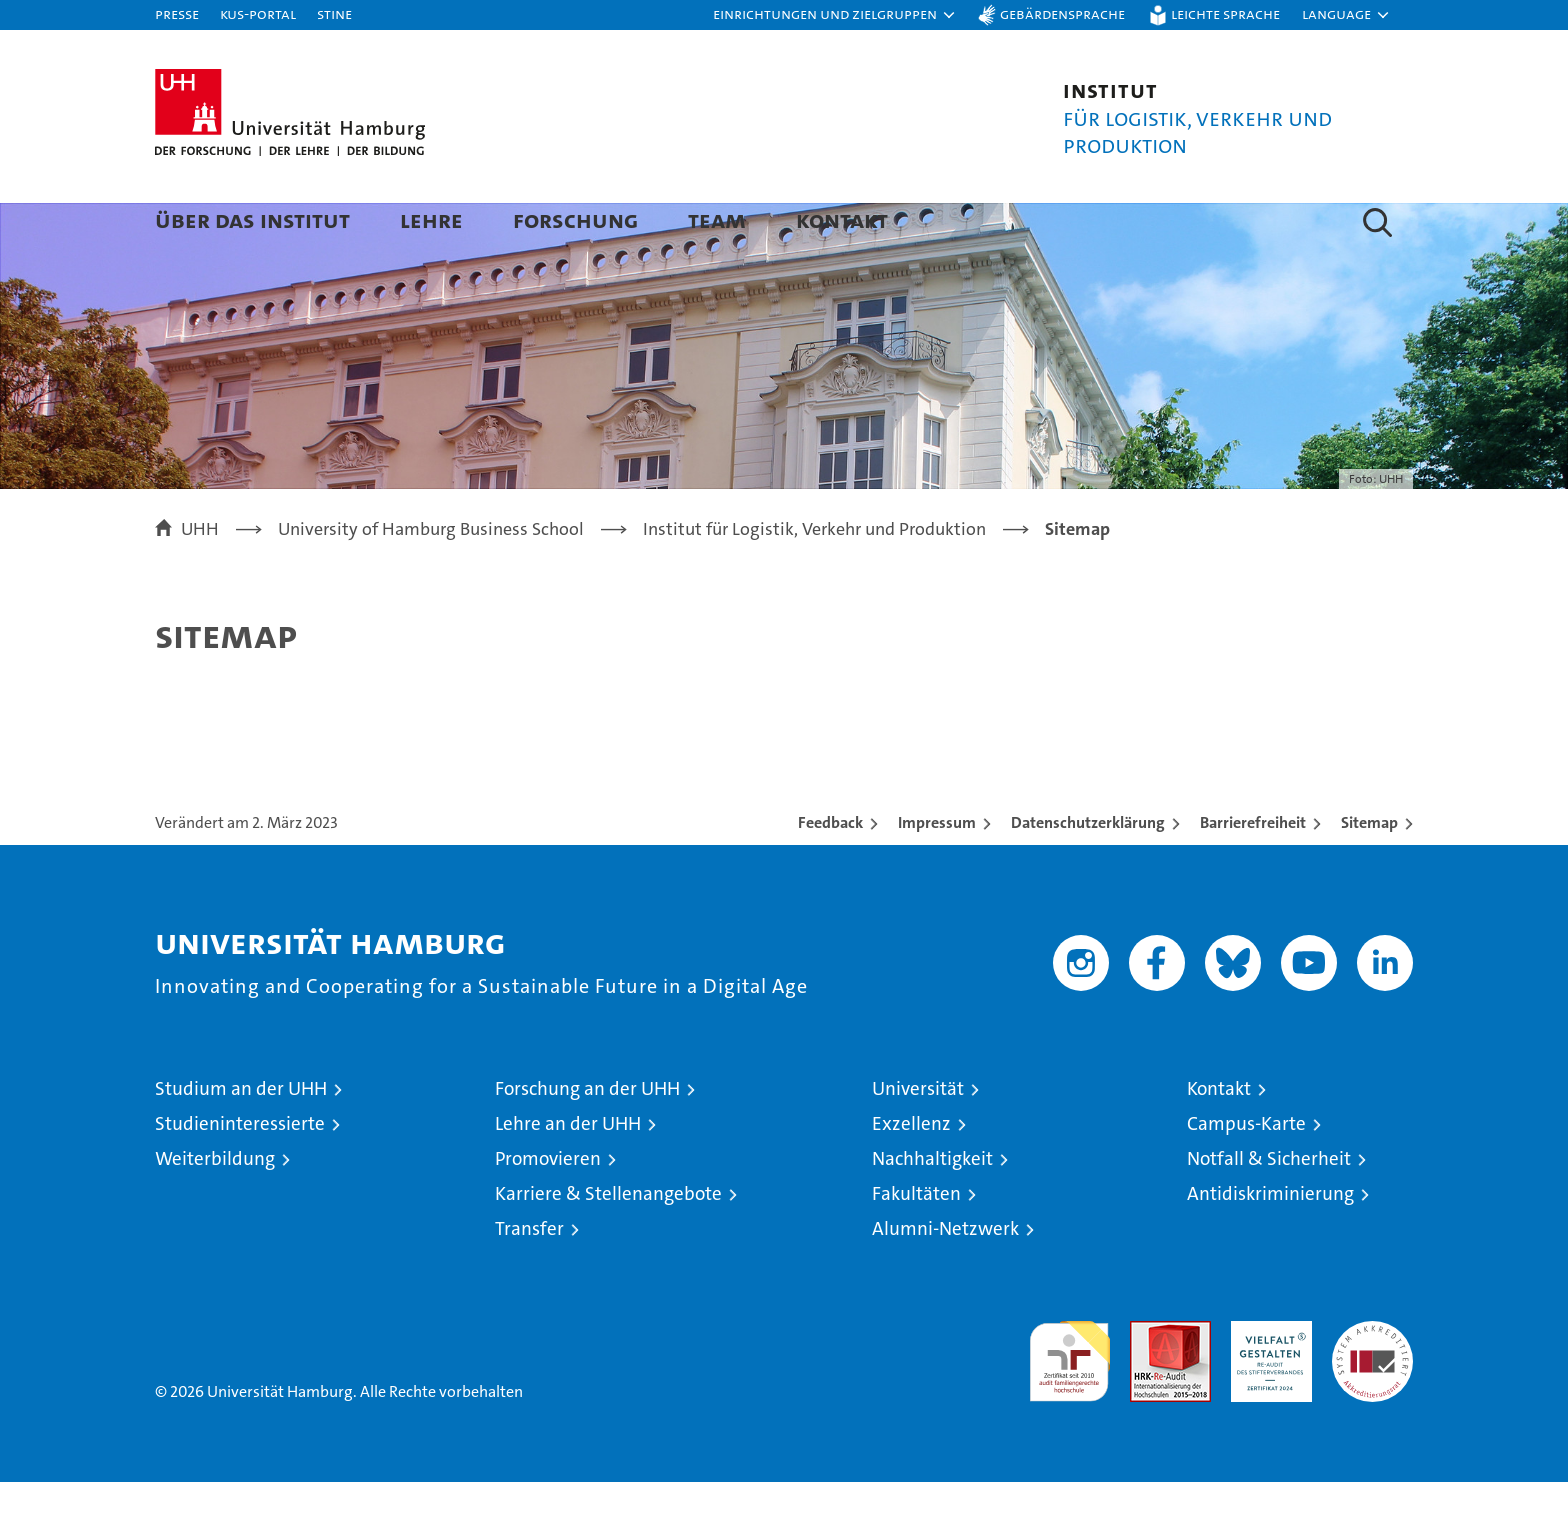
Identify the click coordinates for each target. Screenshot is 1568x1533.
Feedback (830, 873)
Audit (1149, 1382)
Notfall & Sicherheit (1269, 1209)
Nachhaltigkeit (932, 1209)
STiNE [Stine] (334, 13)
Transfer (529, 1279)
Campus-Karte (1246, 1174)
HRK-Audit (1266, 1382)
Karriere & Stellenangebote (608, 1244)
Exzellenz (911, 1174)
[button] (835, 15)
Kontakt (842, 219)
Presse (177, 13)
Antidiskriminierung (1270, 1244)
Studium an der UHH (241, 1139)
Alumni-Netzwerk (945, 1279)
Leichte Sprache (1225, 13)
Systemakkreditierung (1372, 1382)
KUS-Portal (258, 13)
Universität (918, 1139)
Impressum (937, 873)
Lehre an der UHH (568, 1174)
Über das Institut (252, 219)
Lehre (431, 219)
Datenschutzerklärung (1088, 873)
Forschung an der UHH (587, 1139)
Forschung (575, 219)
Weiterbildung (215, 1209)
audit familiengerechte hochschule (1069, 1403)
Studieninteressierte (240, 1174)
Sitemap (1369, 873)
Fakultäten (916, 1244)
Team (717, 219)
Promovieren (548, 1209)
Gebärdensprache (1062, 13)
